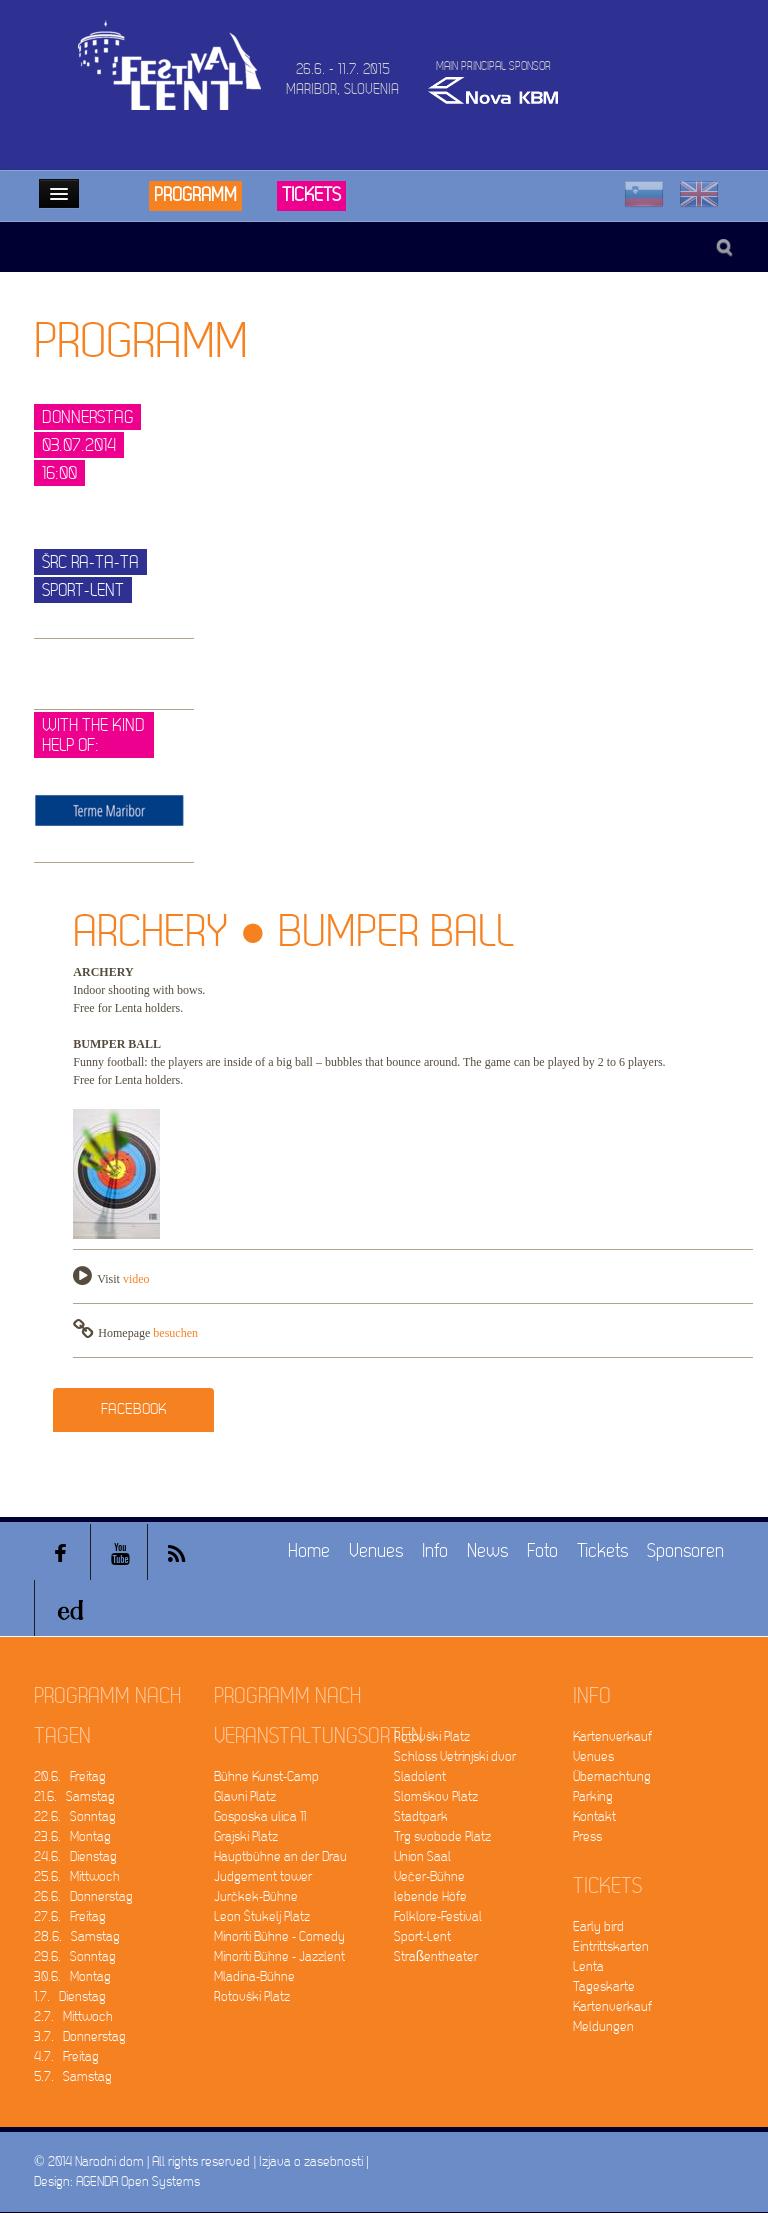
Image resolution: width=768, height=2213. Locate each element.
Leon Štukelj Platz (262, 1916)
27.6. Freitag (70, 1916)
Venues (376, 1551)
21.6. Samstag (74, 1796)
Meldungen (603, 2026)
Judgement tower (263, 1876)
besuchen (175, 1333)
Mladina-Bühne (254, 1976)
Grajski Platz (246, 1836)
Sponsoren (685, 1551)
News (487, 1551)
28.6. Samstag (77, 1936)
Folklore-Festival (438, 1916)
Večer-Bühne (429, 1876)
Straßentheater (436, 1956)
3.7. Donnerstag (80, 2036)
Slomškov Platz (436, 1796)
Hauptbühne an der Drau (280, 1856)
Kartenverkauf (612, 1736)
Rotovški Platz (252, 1996)
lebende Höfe (430, 1896)
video (136, 1279)
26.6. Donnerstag (83, 1896)
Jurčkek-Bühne (256, 1896)
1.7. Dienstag (70, 1996)
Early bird (598, 1926)
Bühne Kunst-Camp (266, 1776)
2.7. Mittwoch (73, 2016)
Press (587, 1836)
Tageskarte (604, 1986)
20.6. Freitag (70, 1776)
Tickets (311, 195)
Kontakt (594, 1816)
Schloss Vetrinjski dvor (455, 1756)
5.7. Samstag (73, 2076)
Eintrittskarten (611, 1946)
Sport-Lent (422, 1936)
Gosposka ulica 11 (260, 1816)
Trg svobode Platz (442, 1836)
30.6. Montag (72, 1976)
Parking (593, 1796)
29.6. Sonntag (75, 1956)
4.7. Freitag (66, 2056)
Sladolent (420, 1776)
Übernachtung (612, 1776)
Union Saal (422, 1856)
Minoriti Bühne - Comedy (279, 1936)
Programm (195, 195)
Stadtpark (421, 1816)
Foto (542, 1551)
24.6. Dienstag (75, 1856)
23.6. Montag (72, 1836)
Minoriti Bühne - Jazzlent (279, 1956)
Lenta (588, 1966)
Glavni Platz (245, 1796)
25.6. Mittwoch (77, 1876)
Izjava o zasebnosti (311, 2161)
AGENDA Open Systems (138, 2181)
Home (309, 1551)
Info (435, 1551)
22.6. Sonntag (75, 1816)
